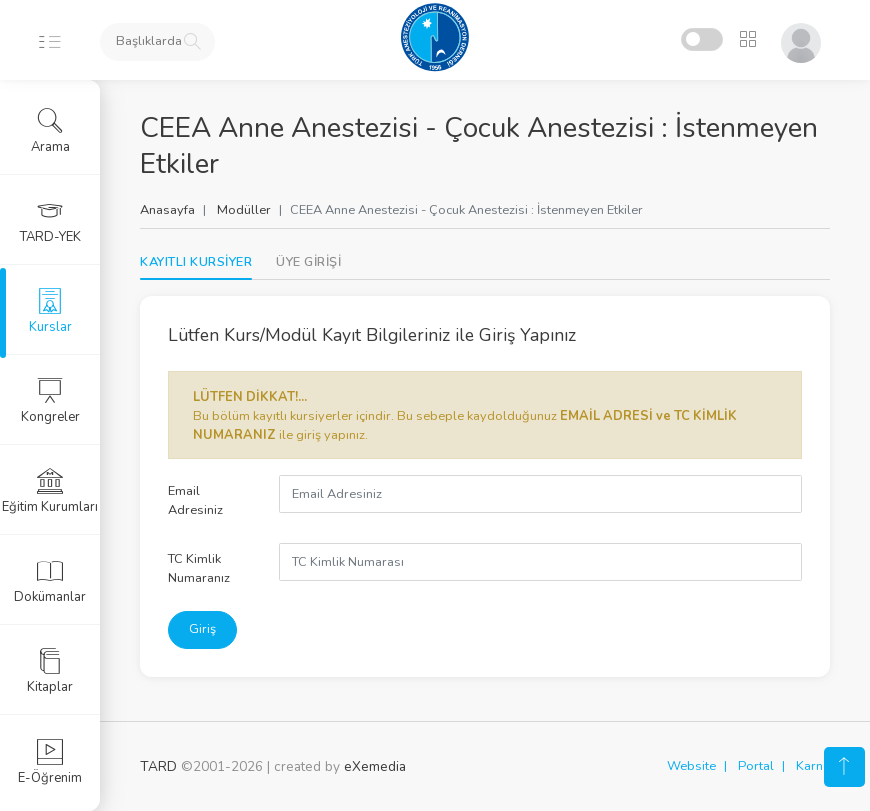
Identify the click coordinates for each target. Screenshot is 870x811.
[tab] (308, 262)
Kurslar (50, 311)
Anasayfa (167, 210)
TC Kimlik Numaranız (199, 568)
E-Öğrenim (50, 762)
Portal (756, 766)
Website (691, 766)
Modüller (244, 210)
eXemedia (375, 766)
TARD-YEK (50, 221)
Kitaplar (50, 671)
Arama (50, 131)
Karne (813, 766)
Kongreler (50, 401)
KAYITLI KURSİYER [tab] (196, 262)
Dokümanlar (50, 581)
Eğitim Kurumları (50, 491)
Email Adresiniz (195, 500)
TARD (158, 766)
